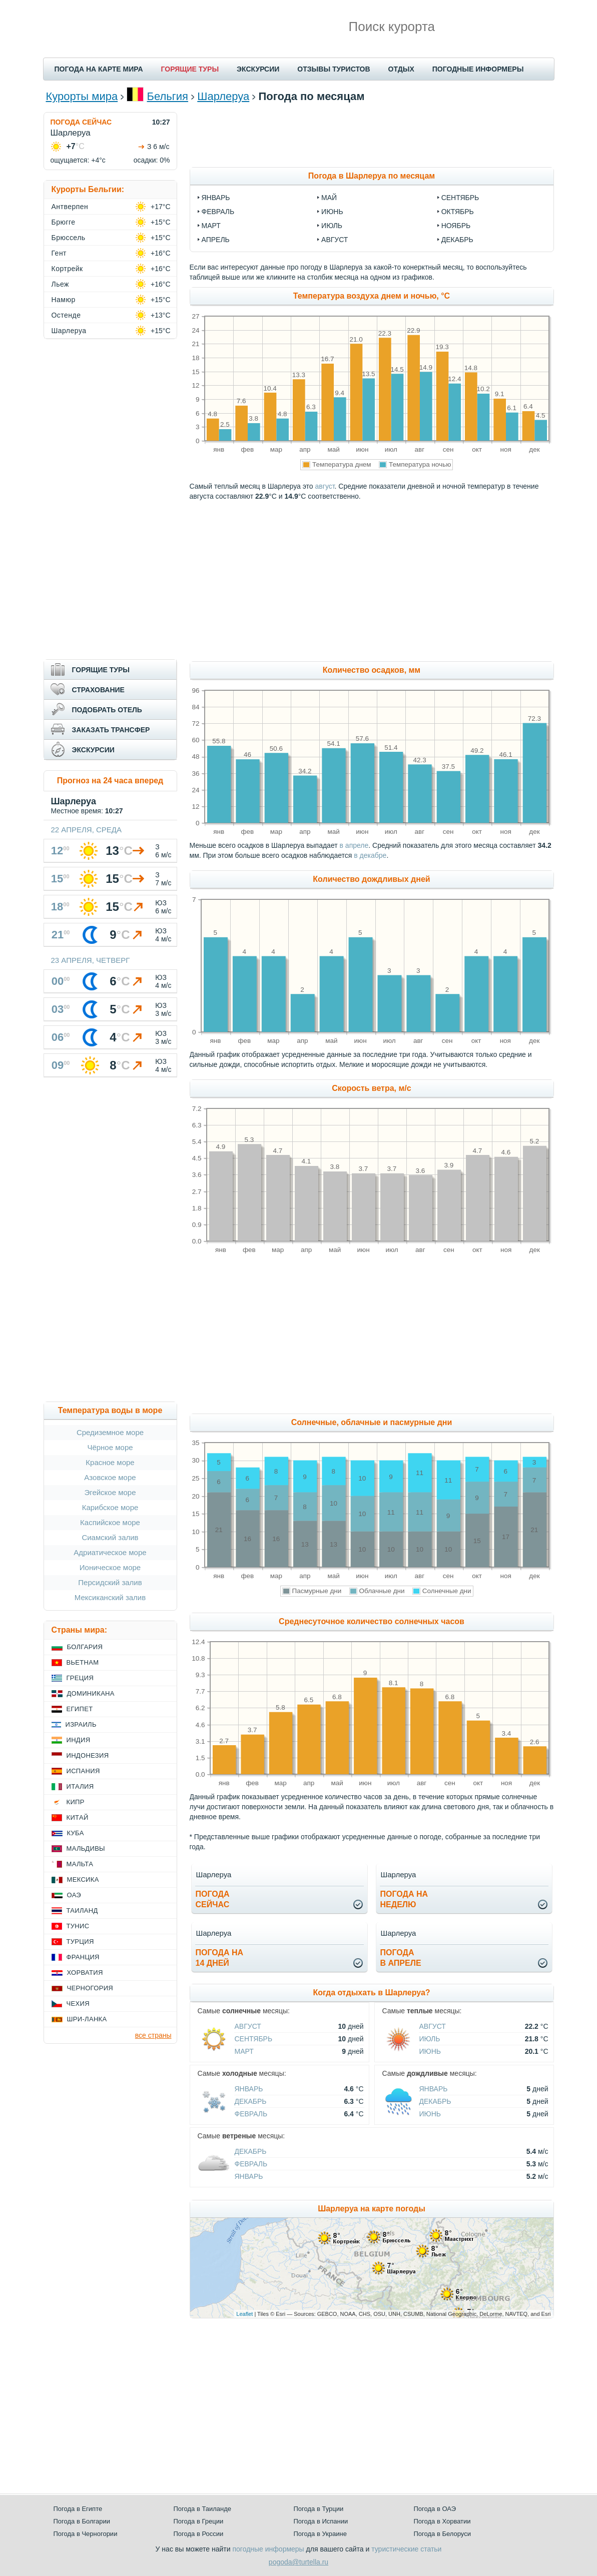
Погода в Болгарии (82, 2521)
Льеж (60, 284)
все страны (153, 2035)
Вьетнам (83, 1662)
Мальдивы (86, 1848)
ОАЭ (74, 1895)
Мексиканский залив (110, 1597)
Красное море (110, 1462)
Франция (83, 1957)
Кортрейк (67, 269)
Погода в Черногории (86, 2533)
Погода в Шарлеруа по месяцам (371, 176)
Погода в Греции (199, 2521)
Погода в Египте (78, 2508)
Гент (59, 253)
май (329, 198)
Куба (75, 1833)
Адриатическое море (110, 1552)
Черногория (90, 1988)
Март (244, 2051)
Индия (79, 1740)
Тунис (78, 1926)
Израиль (81, 1724)
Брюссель (69, 238)
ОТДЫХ (401, 69)
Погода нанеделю (404, 1899)
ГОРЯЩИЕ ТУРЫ (190, 69)
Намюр (64, 300)
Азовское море (110, 1477)
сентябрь (460, 198)
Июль (429, 2039)
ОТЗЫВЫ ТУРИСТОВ (333, 69)
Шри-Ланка (87, 2019)
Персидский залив (110, 1582)
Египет (80, 1709)
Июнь (430, 2051)
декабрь (457, 240)
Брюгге (64, 222)
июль (331, 226)
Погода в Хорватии (442, 2521)
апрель (216, 240)
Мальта (80, 1864)
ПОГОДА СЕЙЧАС (81, 122)
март (211, 226)
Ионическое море (110, 1567)
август (334, 240)
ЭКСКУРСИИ (258, 69)
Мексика (83, 1879)
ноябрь (456, 226)
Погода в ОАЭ (435, 2508)
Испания (83, 1771)
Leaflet (244, 2314)
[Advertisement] (372, 134)
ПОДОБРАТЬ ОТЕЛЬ (107, 710)
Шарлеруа (223, 96)
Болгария (85, 1647)
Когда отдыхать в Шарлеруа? (371, 1992)
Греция (80, 1678)
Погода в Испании (321, 2521)
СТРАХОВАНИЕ (98, 690)
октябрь (457, 212)
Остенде (66, 315)
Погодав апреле (400, 1957)
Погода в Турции (319, 2508)
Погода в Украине (320, 2533)
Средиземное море (110, 1432)
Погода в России (199, 2533)
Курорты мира (82, 96)
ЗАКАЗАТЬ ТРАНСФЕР (111, 730)
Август (248, 2026)
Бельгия (167, 96)
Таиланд (82, 1910)
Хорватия (85, 1972)
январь (216, 198)
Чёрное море (110, 1447)
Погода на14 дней (220, 1957)
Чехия (78, 2003)
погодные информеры (268, 2549)
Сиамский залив (110, 1537)
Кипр (76, 1802)
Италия (80, 1786)
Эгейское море (110, 1492)
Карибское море (110, 1507)
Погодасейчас (213, 1899)
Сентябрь (254, 2039)
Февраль (251, 2114)
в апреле (354, 845)
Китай (78, 1817)
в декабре (370, 855)
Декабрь (251, 2101)
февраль (218, 212)
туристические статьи (406, 2549)
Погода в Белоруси (442, 2533)
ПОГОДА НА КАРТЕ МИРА (99, 69)
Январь (249, 2089)
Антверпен (70, 207)
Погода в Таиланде (203, 2508)
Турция (80, 1941)
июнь (332, 212)
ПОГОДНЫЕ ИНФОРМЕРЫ (478, 69)
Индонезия (88, 1755)
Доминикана (91, 1693)
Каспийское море (110, 1522)
